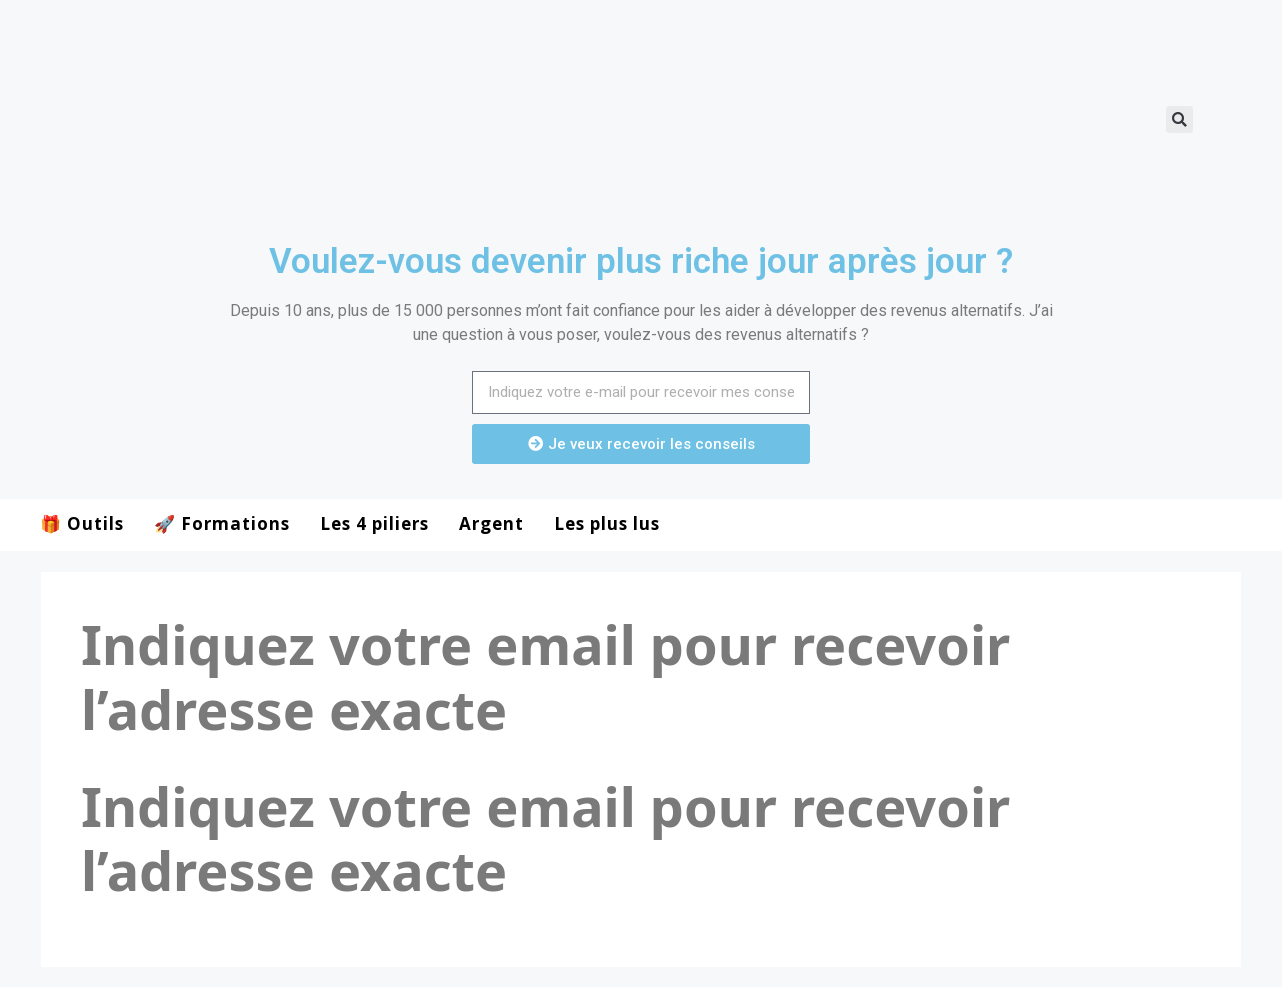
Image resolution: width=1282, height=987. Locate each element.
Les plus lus (607, 523)
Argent (491, 523)
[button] (1179, 119)
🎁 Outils (82, 523)
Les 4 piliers (374, 523)
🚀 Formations (222, 523)
